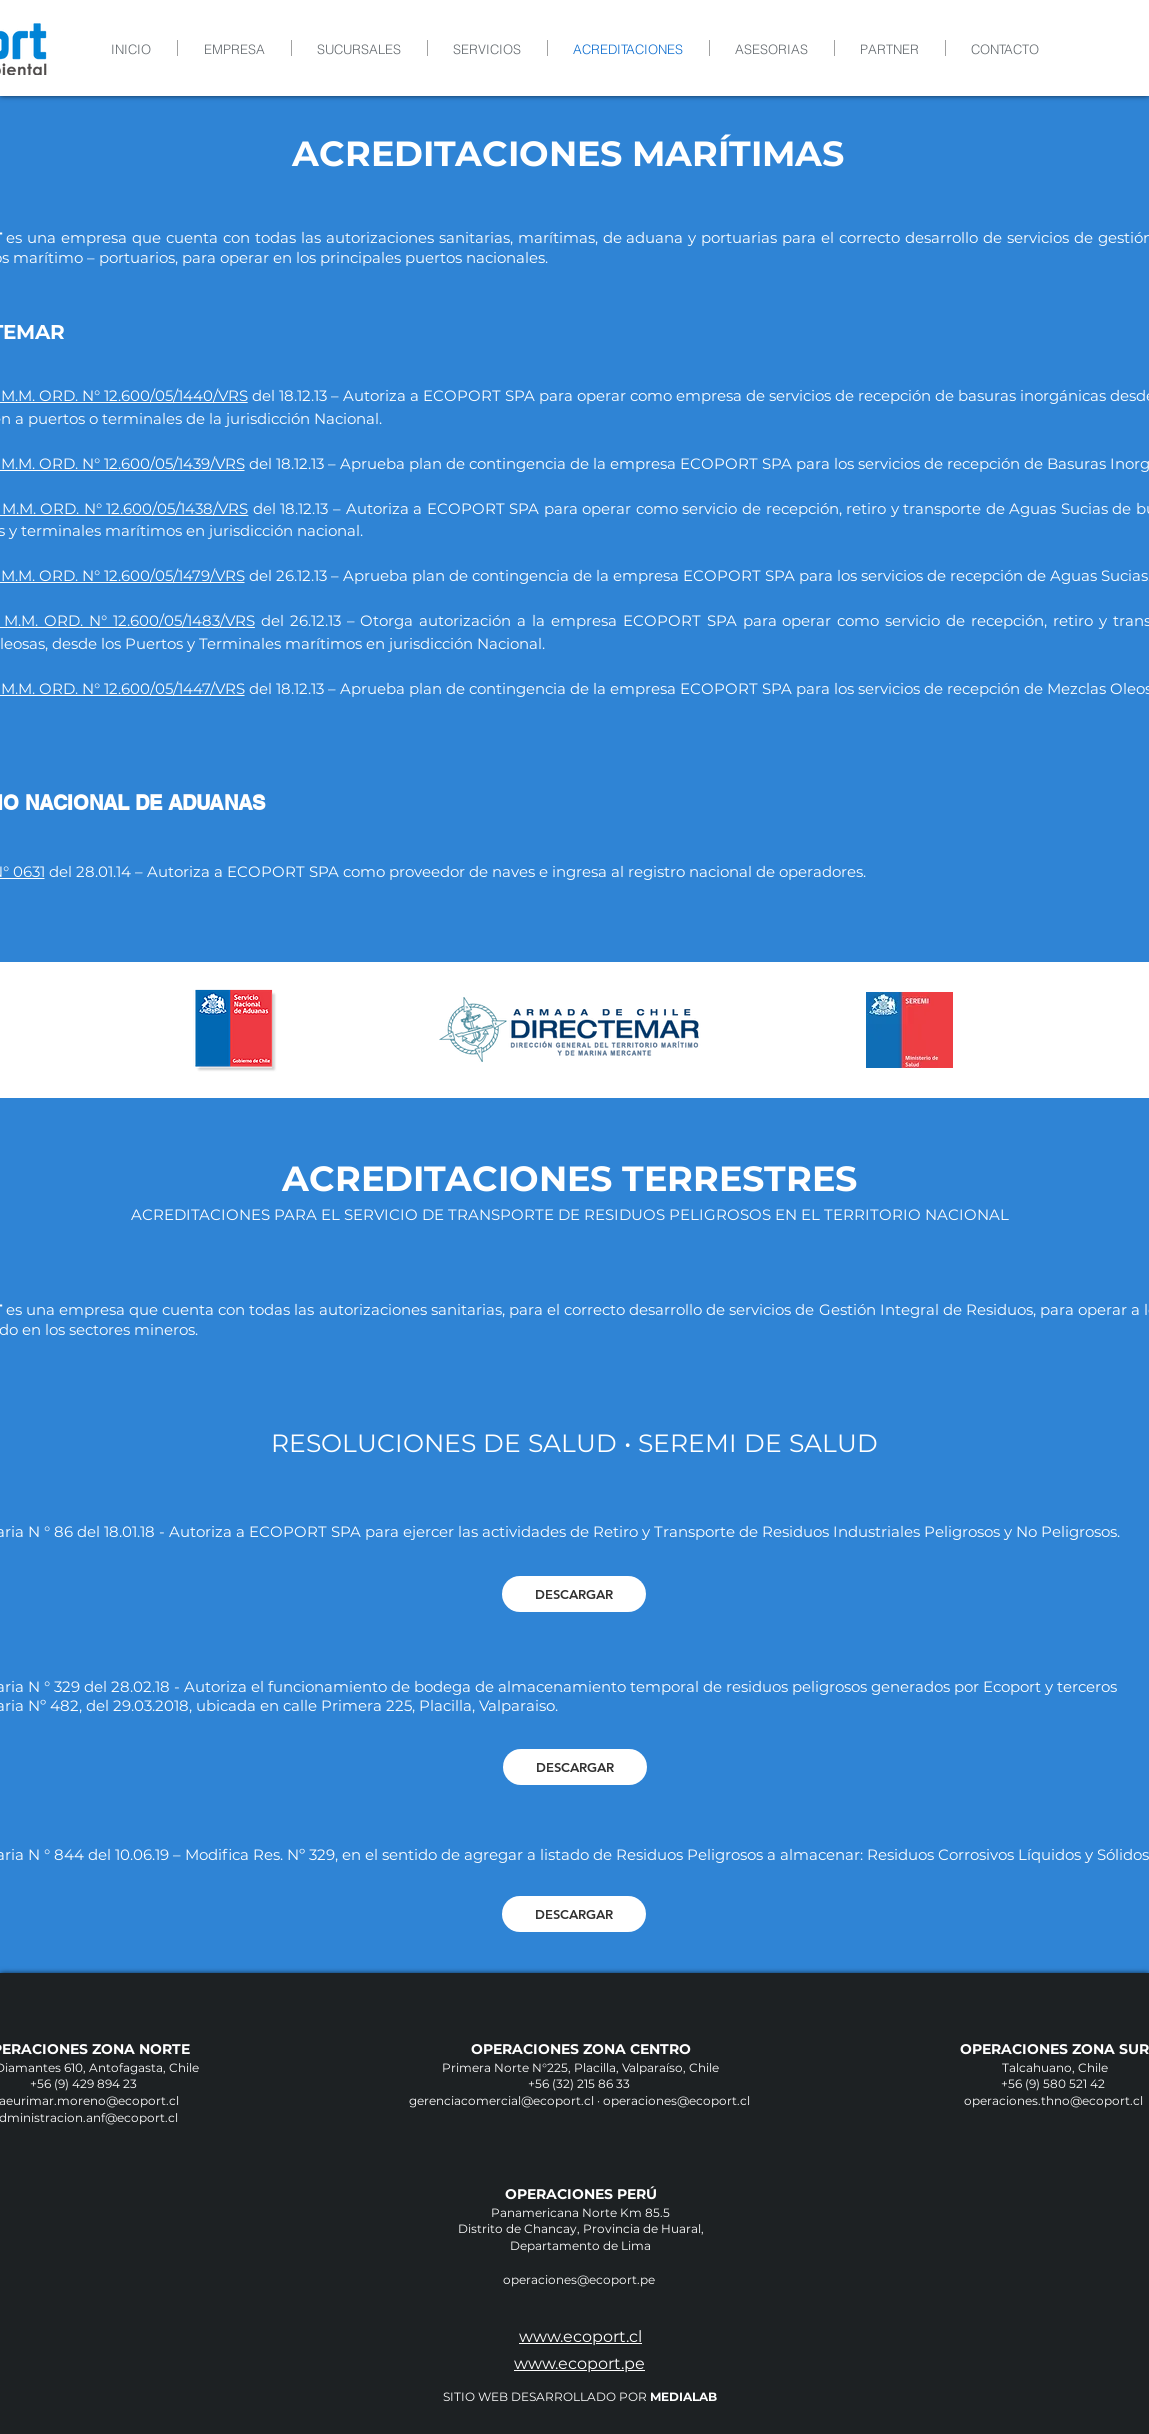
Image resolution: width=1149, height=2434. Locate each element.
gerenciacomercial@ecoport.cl (501, 2100)
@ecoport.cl (715, 2100)
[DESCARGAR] (574, 1594)
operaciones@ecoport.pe (580, 2279)
